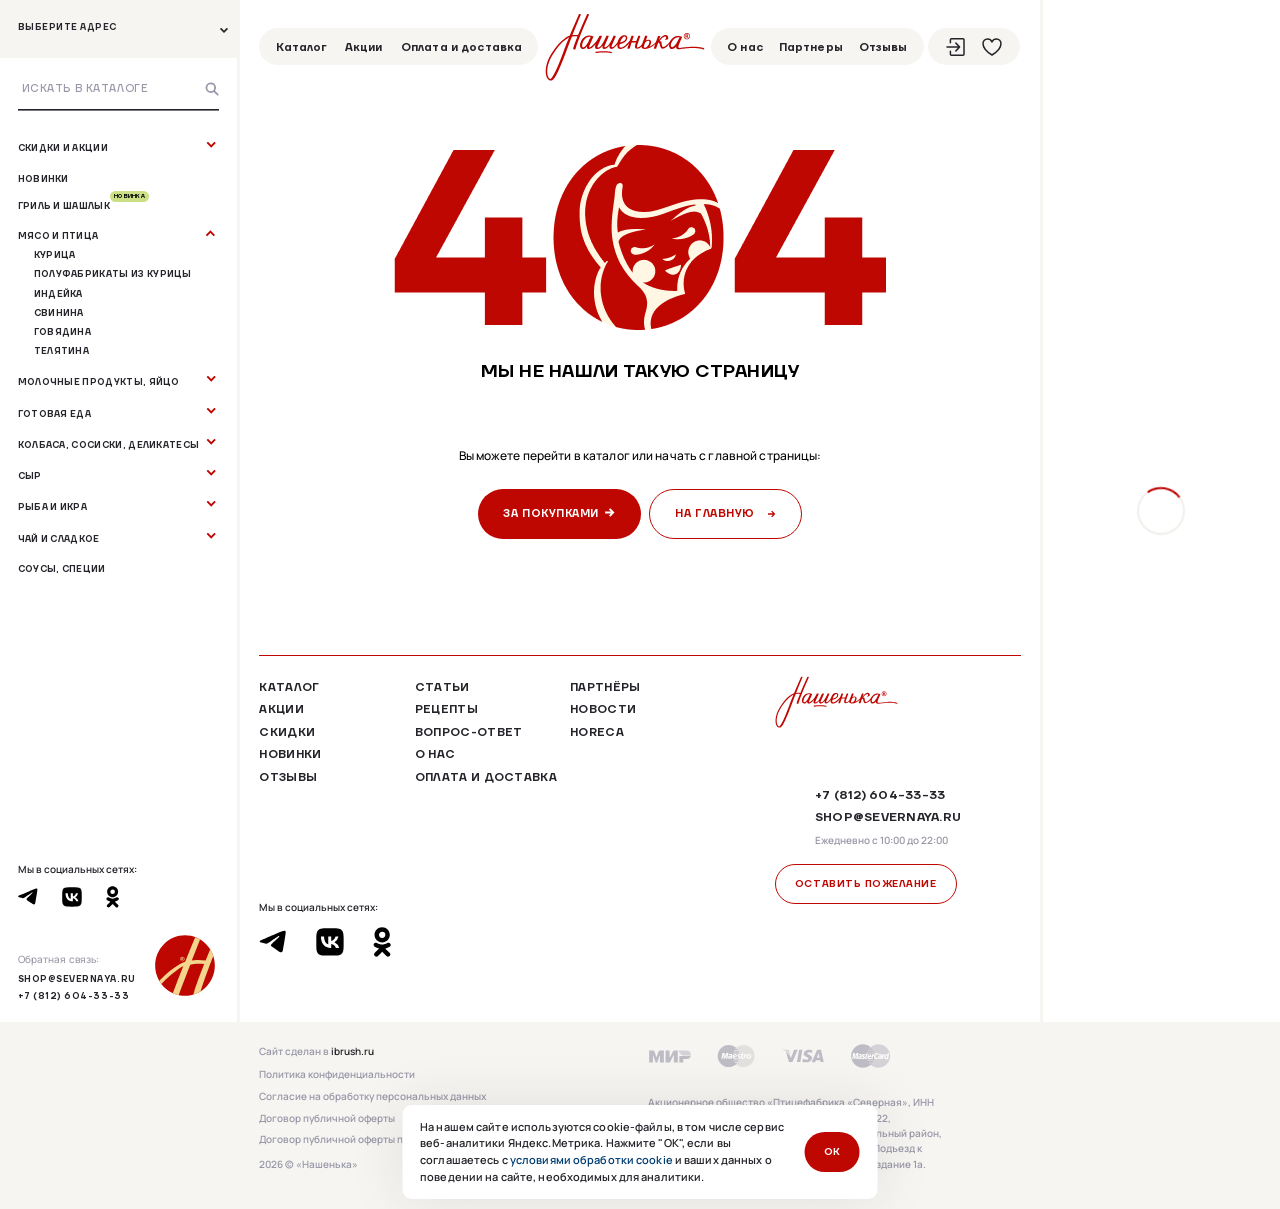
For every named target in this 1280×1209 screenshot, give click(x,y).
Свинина (59, 312)
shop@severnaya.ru (77, 978)
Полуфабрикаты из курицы (113, 273)
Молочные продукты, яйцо (99, 381)
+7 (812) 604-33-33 (74, 995)
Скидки (287, 732)
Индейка (58, 293)
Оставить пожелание (866, 883)
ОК (832, 1151)
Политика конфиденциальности (337, 1075)
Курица (55, 254)
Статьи (442, 687)
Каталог (301, 47)
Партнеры (811, 47)
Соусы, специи (62, 568)
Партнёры (605, 687)
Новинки (43, 178)
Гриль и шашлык (83, 205)
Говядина (63, 331)
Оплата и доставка (461, 47)
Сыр (30, 475)
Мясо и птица (58, 235)
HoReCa (597, 732)
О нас (745, 47)
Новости (603, 709)
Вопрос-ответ (469, 732)
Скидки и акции (63, 147)
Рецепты (446, 709)
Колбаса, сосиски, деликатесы (109, 444)
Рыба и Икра (52, 506)
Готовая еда (54, 413)
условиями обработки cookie (591, 1159)
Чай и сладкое (59, 538)
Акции (364, 47)
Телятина (62, 350)
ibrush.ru (352, 1051)
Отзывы (883, 47)
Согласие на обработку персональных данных (372, 1097)
